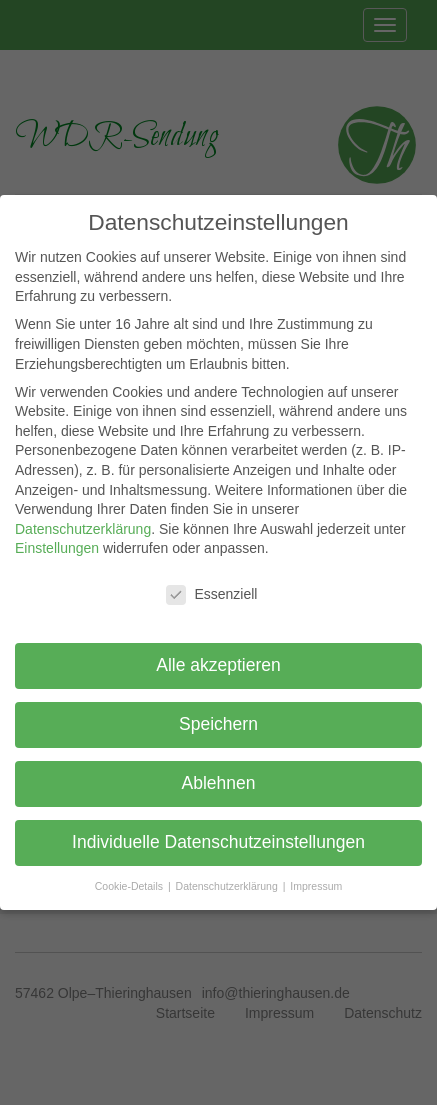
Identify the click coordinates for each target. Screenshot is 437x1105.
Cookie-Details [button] (130, 886)
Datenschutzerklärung (83, 529)
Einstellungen (57, 548)
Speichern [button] (218, 724)
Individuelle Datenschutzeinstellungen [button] (218, 842)
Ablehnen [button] (219, 783)
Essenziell (211, 594)
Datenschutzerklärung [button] (228, 886)
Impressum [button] (316, 886)
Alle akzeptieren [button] (218, 665)
